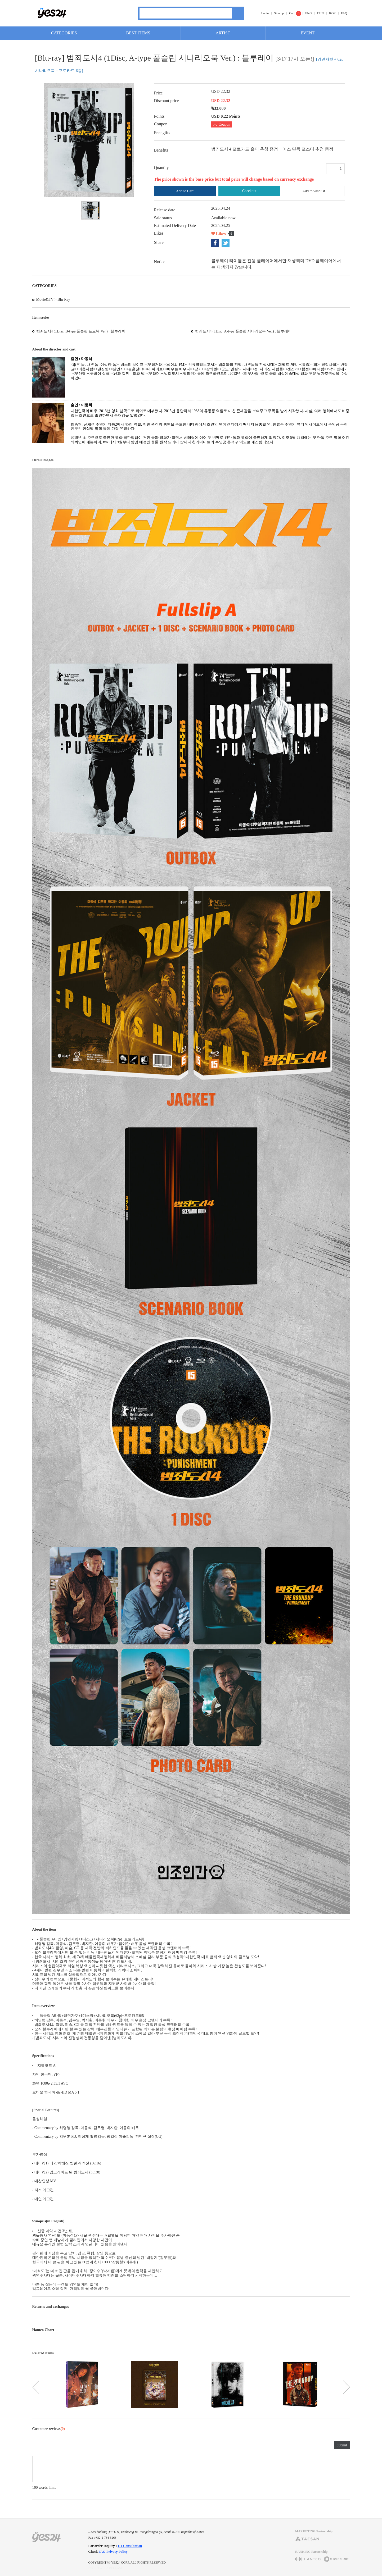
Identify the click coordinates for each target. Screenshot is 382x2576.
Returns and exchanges (50, 2307)
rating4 (47, 2446)
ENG (308, 13)
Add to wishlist (313, 191)
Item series (41, 318)
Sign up (279, 13)
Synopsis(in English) (48, 2221)
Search (238, 13)
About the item (44, 1929)
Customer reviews (48, 2429)
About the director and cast (54, 349)
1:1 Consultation (130, 2546)
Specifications (43, 2056)
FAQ (344, 13)
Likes (221, 233)
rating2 (38, 2446)
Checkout (249, 191)
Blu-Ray (63, 300)
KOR (332, 13)
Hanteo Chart (43, 2330)
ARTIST (222, 33)
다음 (346, 2387)
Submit (341, 2445)
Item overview (43, 2006)
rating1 (34, 2446)
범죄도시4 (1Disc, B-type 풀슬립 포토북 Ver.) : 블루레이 (80, 331)
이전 (35, 2387)
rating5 (51, 2446)
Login (265, 13)
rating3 (42, 2446)
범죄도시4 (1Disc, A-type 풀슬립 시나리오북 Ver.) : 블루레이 (243, 331)
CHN (320, 13)
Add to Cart (185, 191)
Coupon (221, 124)
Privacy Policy (117, 2552)
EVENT (307, 33)
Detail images (42, 460)
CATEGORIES (64, 33)
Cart (292, 13)
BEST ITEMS (138, 33)
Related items (43, 2353)
